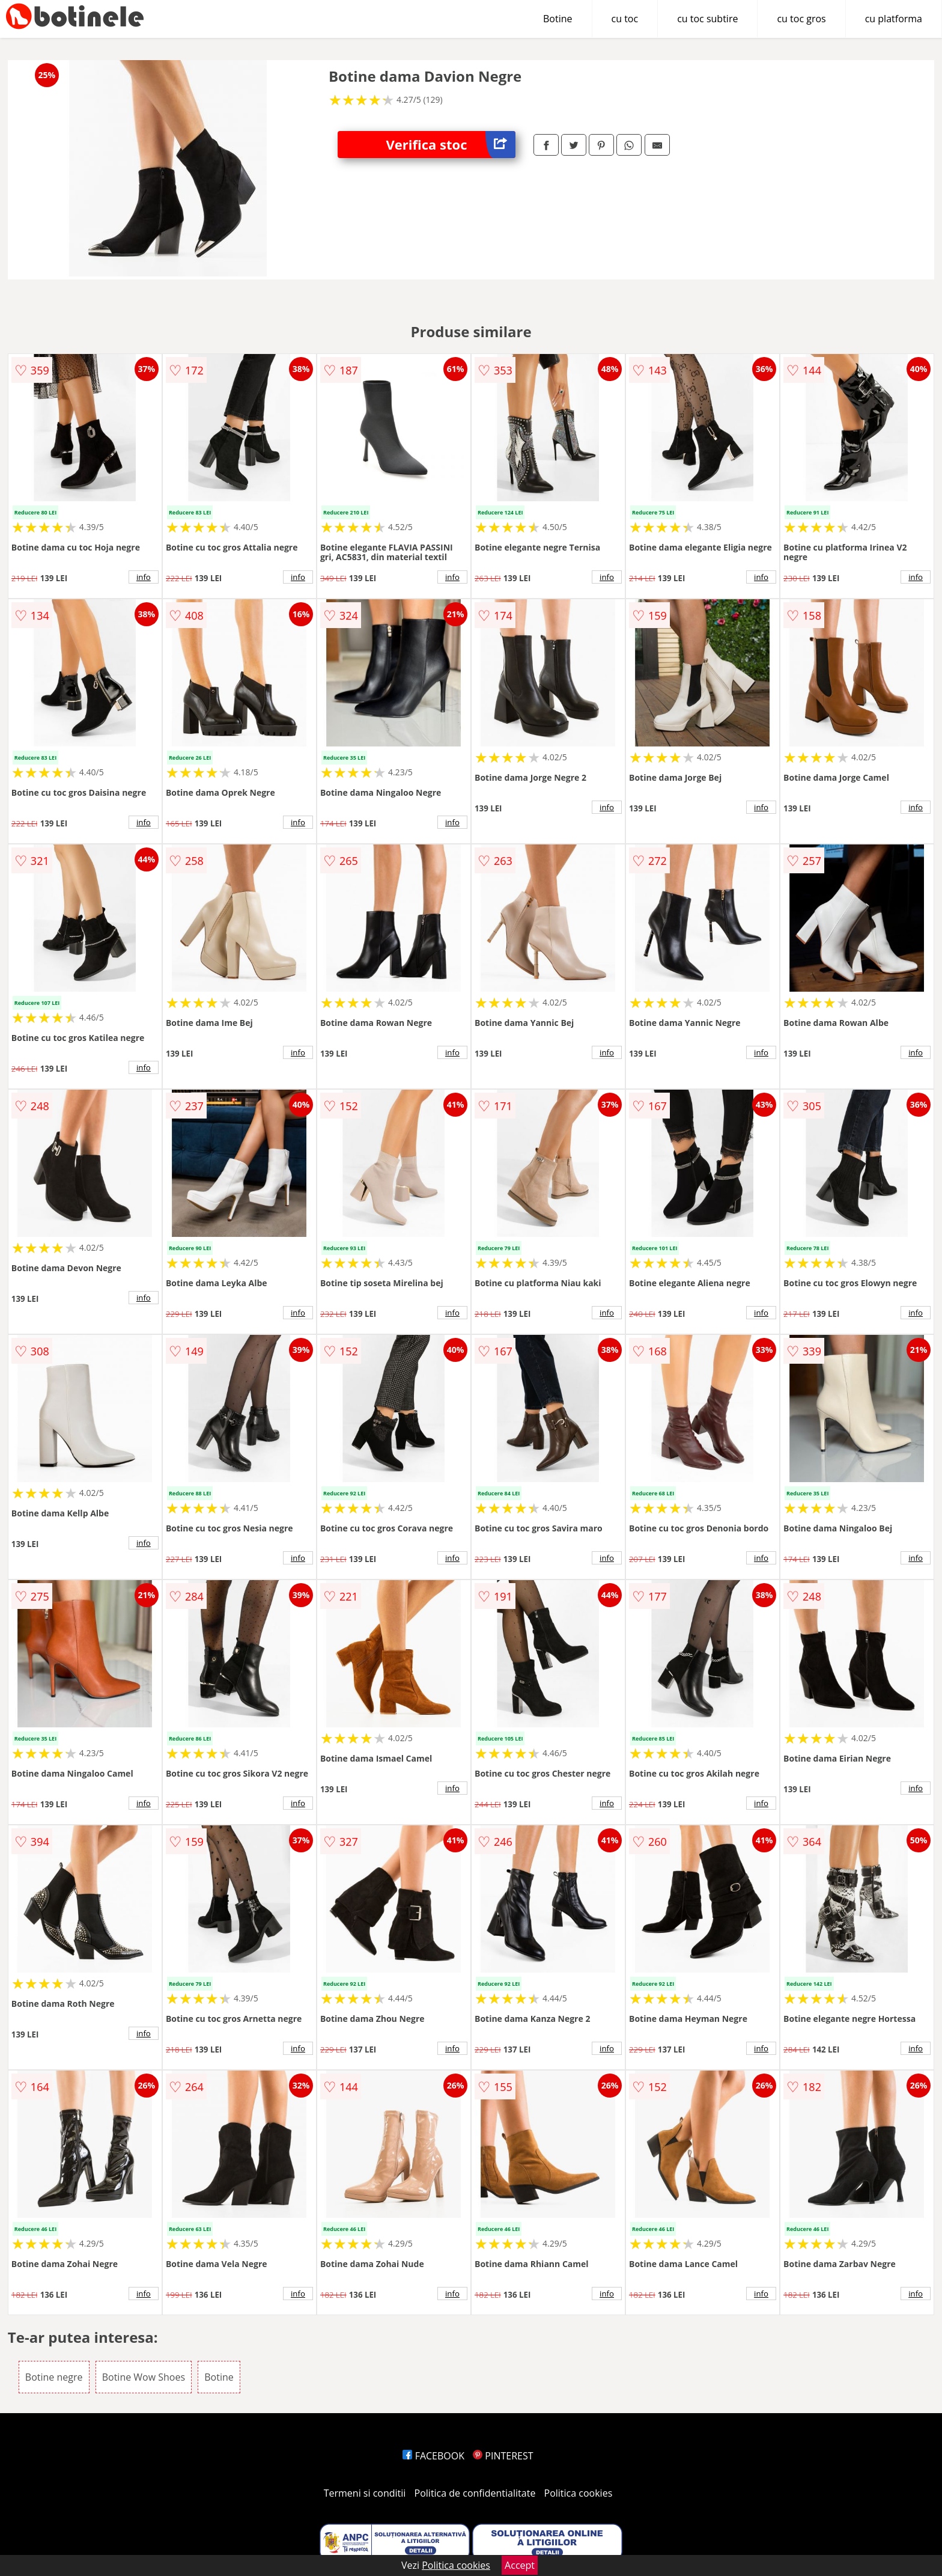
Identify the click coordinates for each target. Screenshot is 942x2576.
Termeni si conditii (365, 2493)
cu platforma (893, 18)
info (143, 577)
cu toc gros (801, 18)
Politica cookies (578, 2493)
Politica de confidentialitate (475, 2493)
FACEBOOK (433, 2455)
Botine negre (54, 2377)
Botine (558, 18)
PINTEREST (503, 2455)
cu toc (625, 18)
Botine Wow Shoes (143, 2377)
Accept (520, 2565)
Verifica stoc (450, 144)
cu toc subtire (707, 18)
